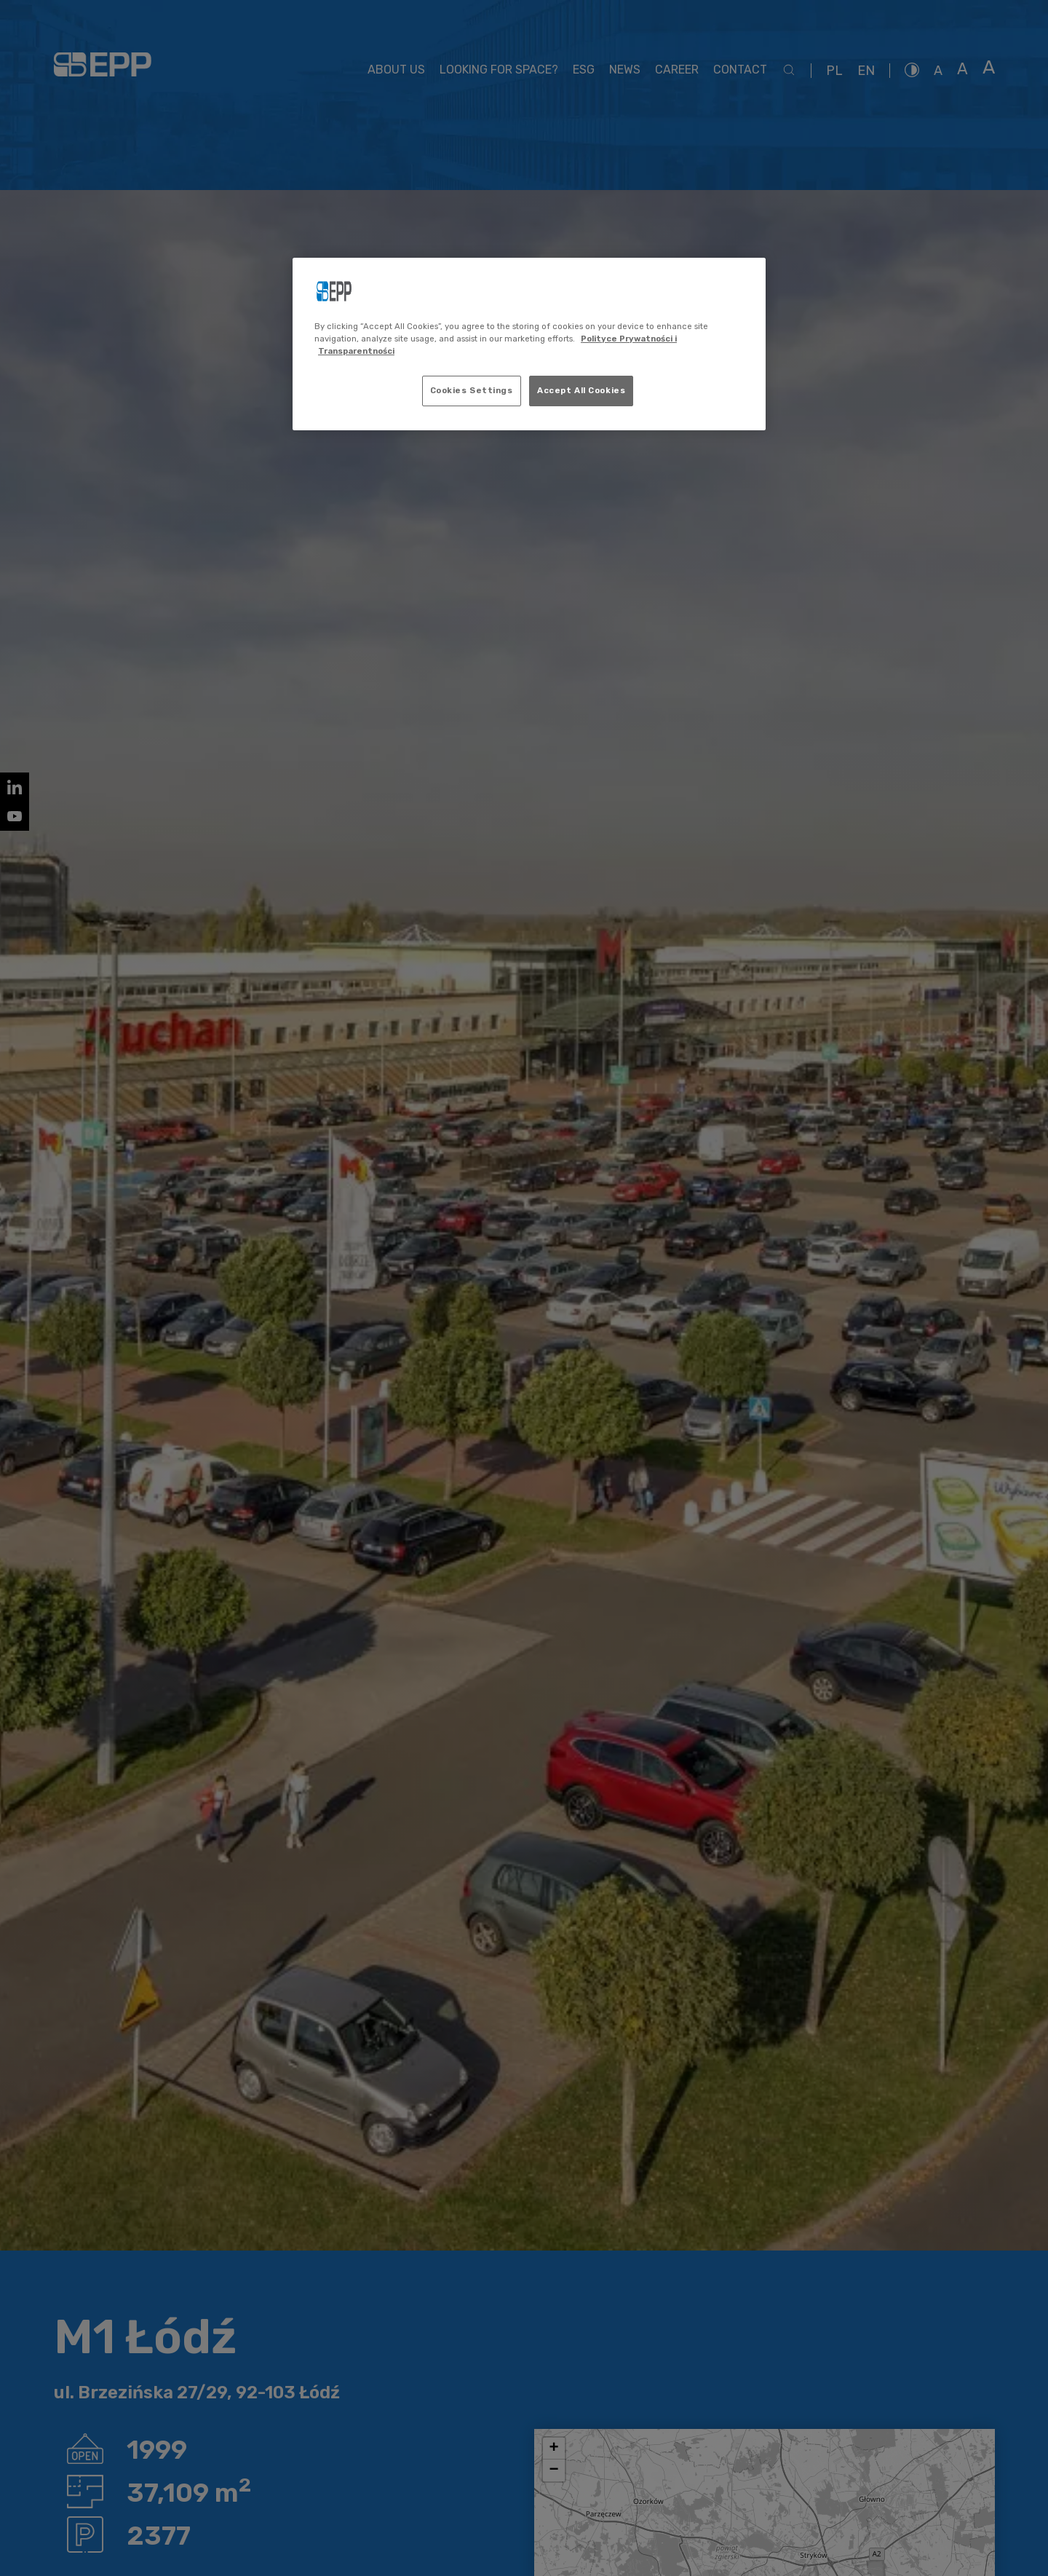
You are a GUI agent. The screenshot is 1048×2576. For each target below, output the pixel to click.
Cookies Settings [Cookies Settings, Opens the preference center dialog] (471, 390)
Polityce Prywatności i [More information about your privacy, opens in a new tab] (629, 338)
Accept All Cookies (581, 390)
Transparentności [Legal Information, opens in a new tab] (356, 351)
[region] (529, 344)
